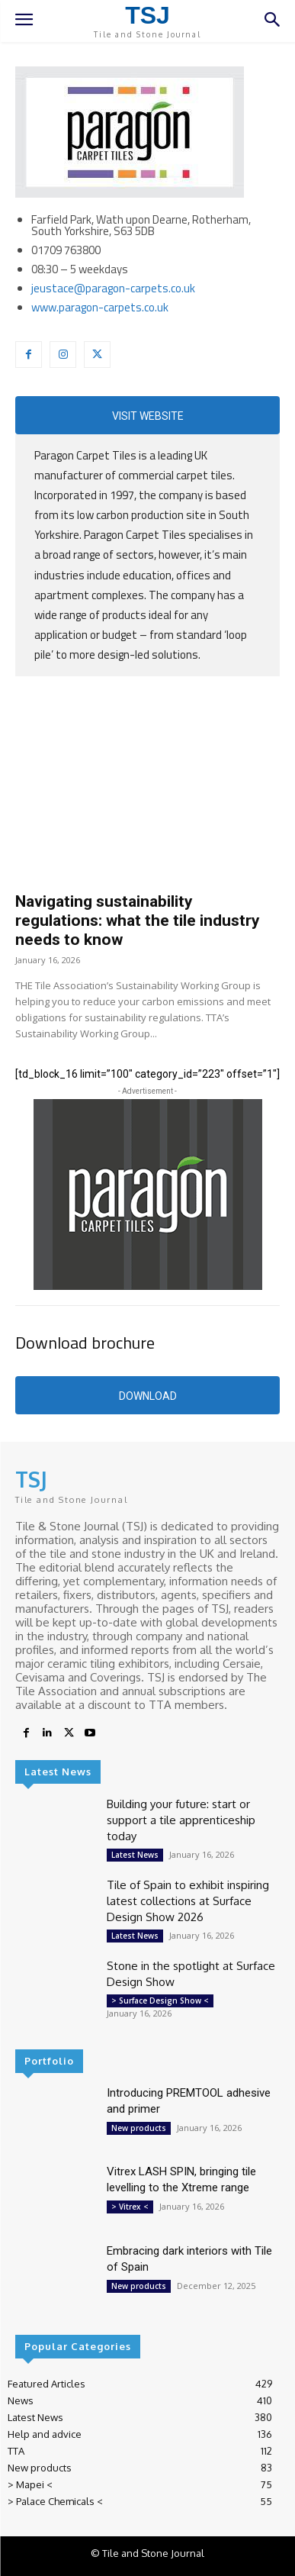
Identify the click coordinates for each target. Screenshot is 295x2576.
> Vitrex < (130, 2206)
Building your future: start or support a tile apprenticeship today (181, 1820)
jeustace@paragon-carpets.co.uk (113, 288)
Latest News (135, 1854)
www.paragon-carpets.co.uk (99, 307)
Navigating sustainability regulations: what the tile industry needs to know (137, 920)
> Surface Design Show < (160, 2000)
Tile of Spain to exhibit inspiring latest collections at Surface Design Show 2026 (188, 1901)
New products (138, 2128)
